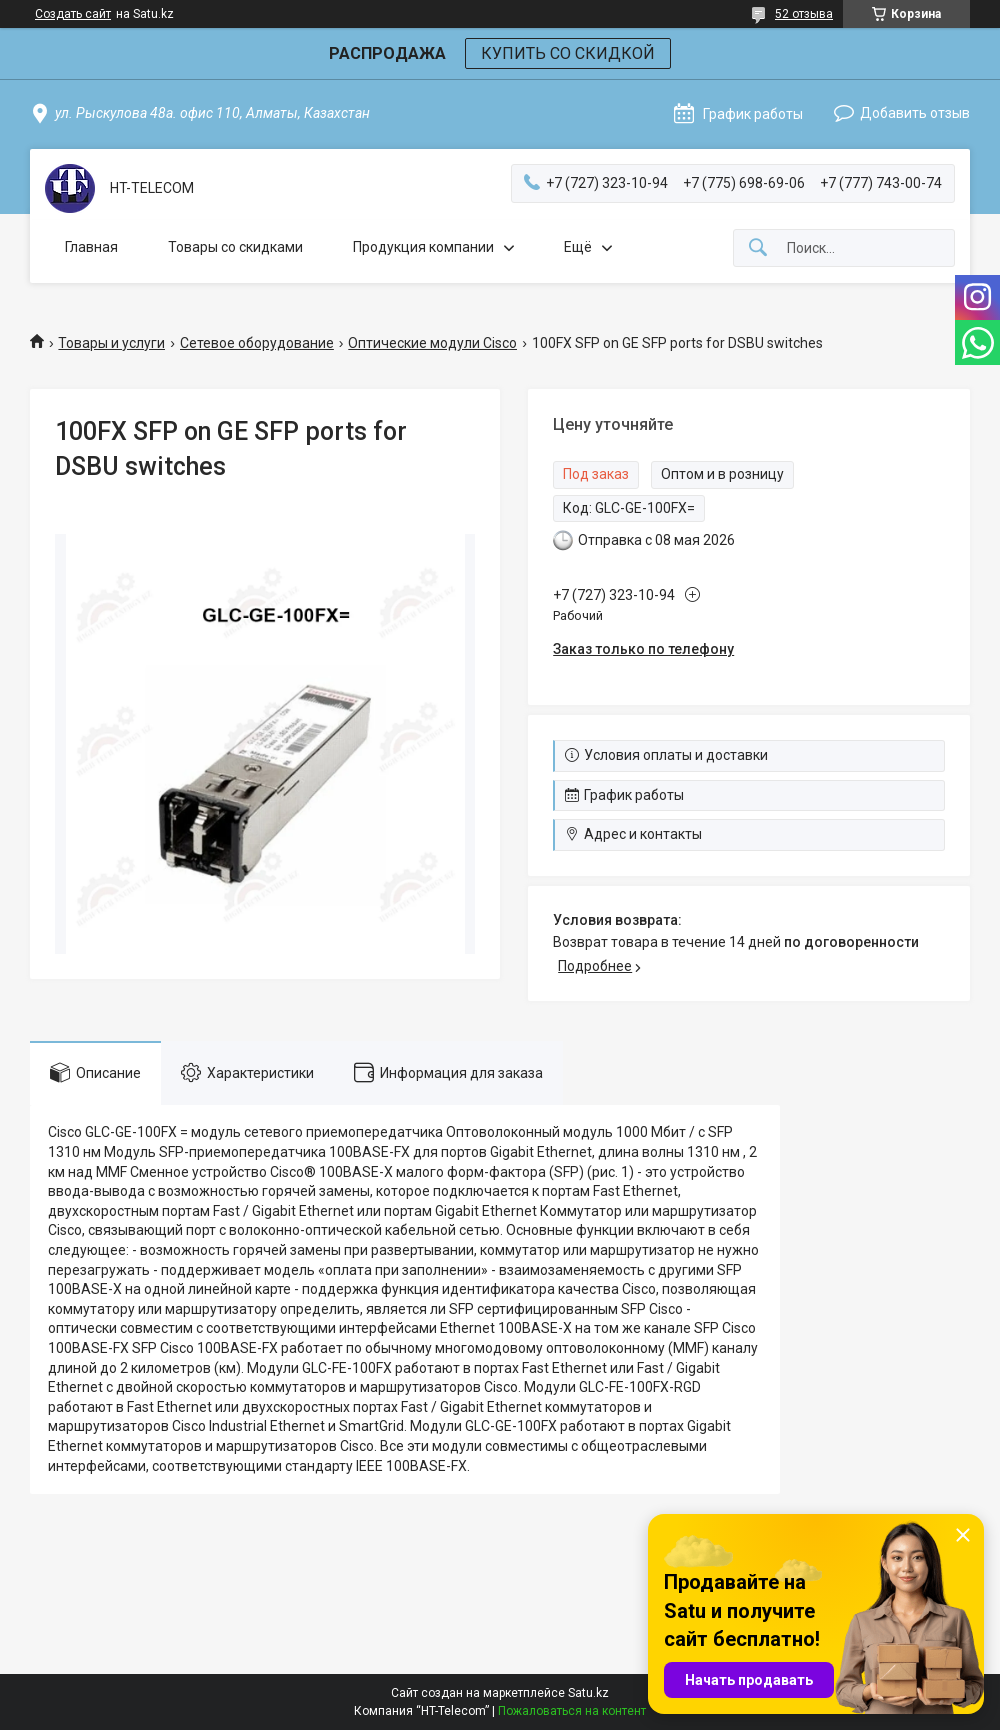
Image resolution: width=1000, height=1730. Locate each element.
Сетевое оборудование (257, 343)
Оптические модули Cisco (432, 343)
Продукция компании (423, 247)
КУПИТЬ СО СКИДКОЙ (568, 53)
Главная (91, 247)
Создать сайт (73, 14)
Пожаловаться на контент (572, 1711)
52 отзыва (804, 14)
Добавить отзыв (915, 113)
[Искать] (758, 248)
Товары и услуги (111, 343)
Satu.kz (588, 1693)
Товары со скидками (235, 247)
